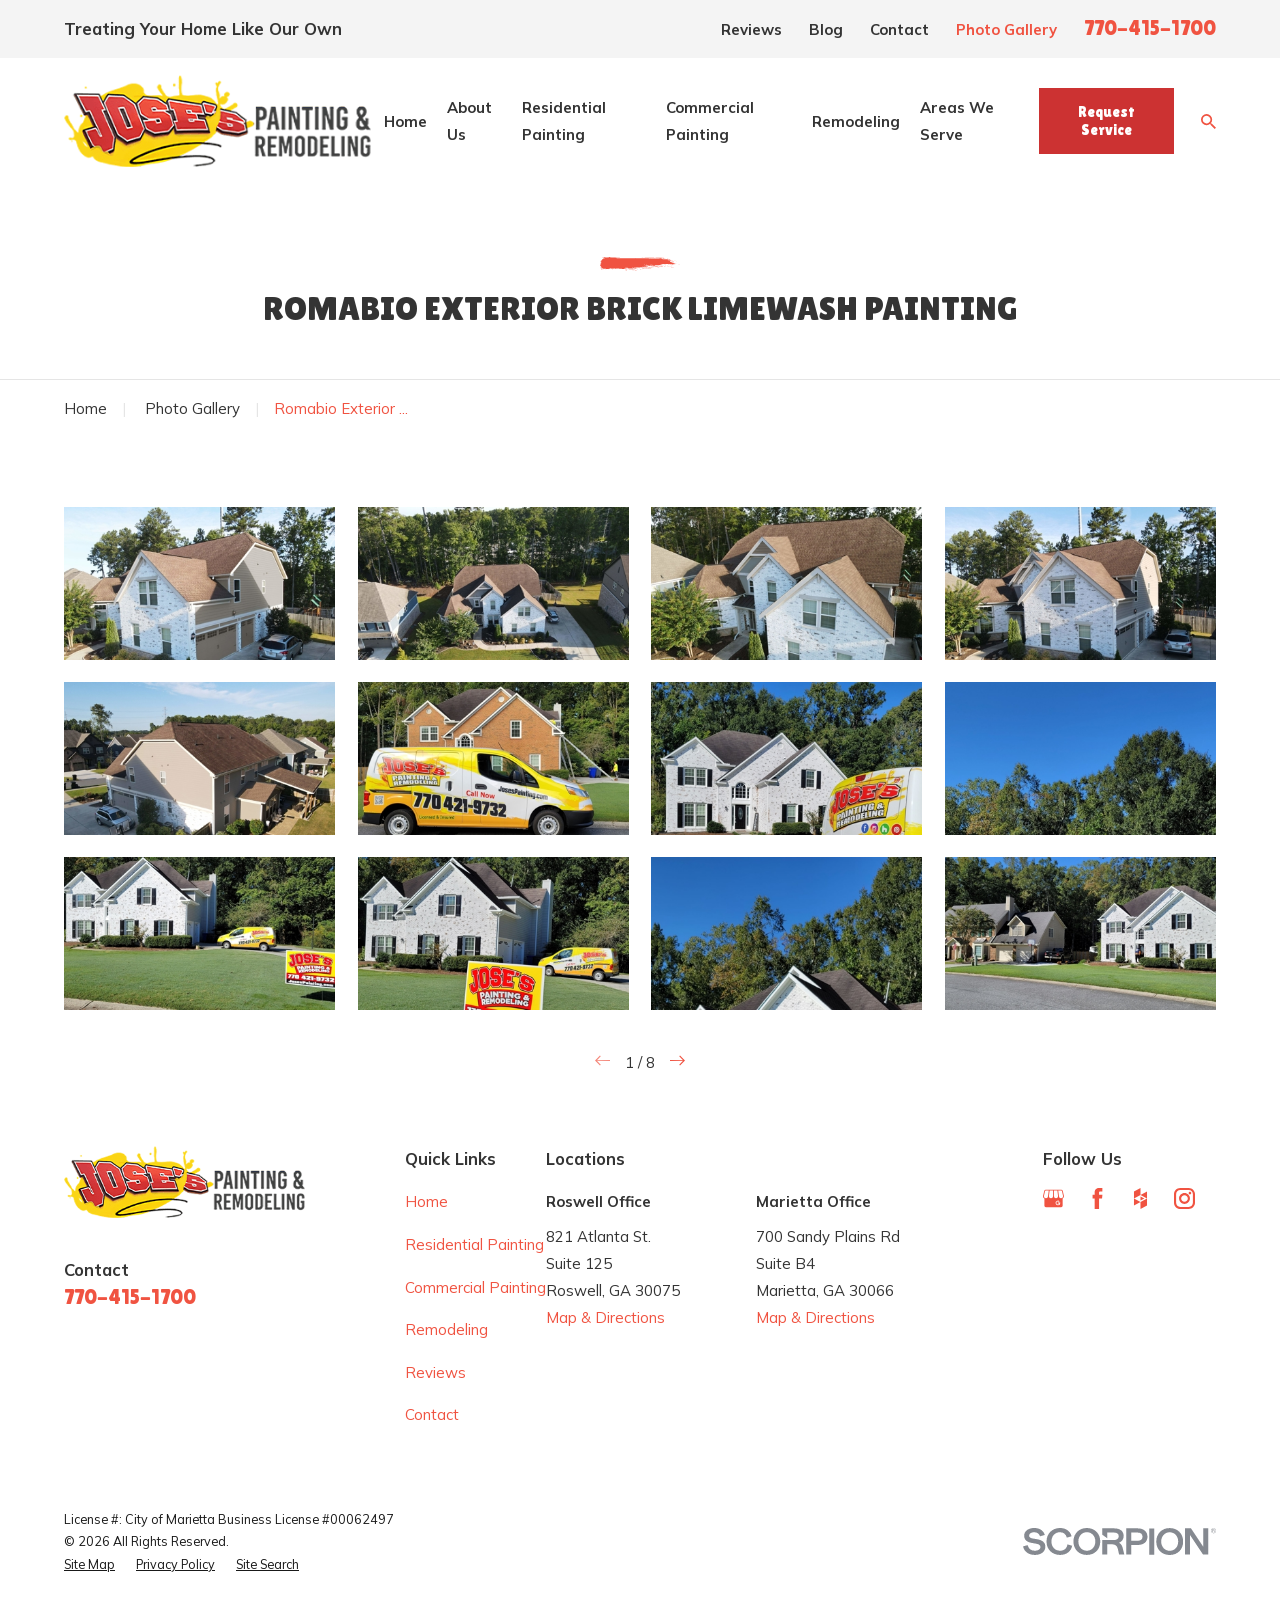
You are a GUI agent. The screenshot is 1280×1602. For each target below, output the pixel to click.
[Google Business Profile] (1053, 1198)
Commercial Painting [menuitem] (710, 121)
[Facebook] (1097, 1198)
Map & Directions (605, 1317)
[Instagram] (1184, 1198)
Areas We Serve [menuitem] (957, 121)
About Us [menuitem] (469, 121)
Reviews (751, 29)
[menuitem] (89, 1564)
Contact (899, 29)
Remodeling (446, 1329)
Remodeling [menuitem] (856, 121)
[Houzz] (1140, 1198)
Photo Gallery (1006, 29)
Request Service (1106, 120)
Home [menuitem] (405, 121)
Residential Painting (474, 1244)
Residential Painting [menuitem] (564, 121)
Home (426, 1201)
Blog (826, 29)
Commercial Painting (475, 1287)
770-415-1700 (1150, 28)
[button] (199, 583)
